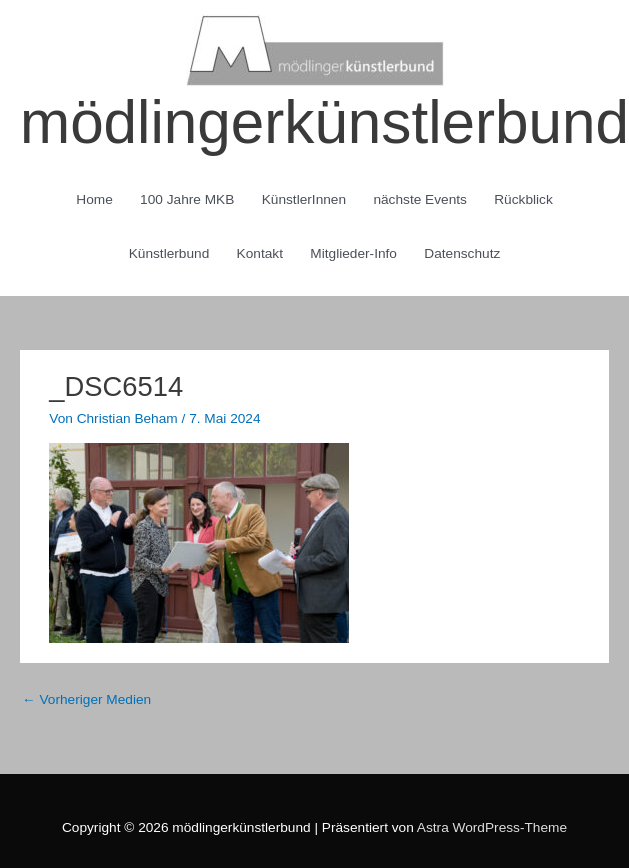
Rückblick (523, 199)
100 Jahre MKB (187, 199)
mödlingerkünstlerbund (324, 122)
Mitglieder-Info (353, 253)
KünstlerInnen (304, 199)
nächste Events (419, 199)
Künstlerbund (169, 253)
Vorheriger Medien (86, 699)
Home (94, 199)
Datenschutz (462, 253)
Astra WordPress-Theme (492, 827)
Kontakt (260, 253)
